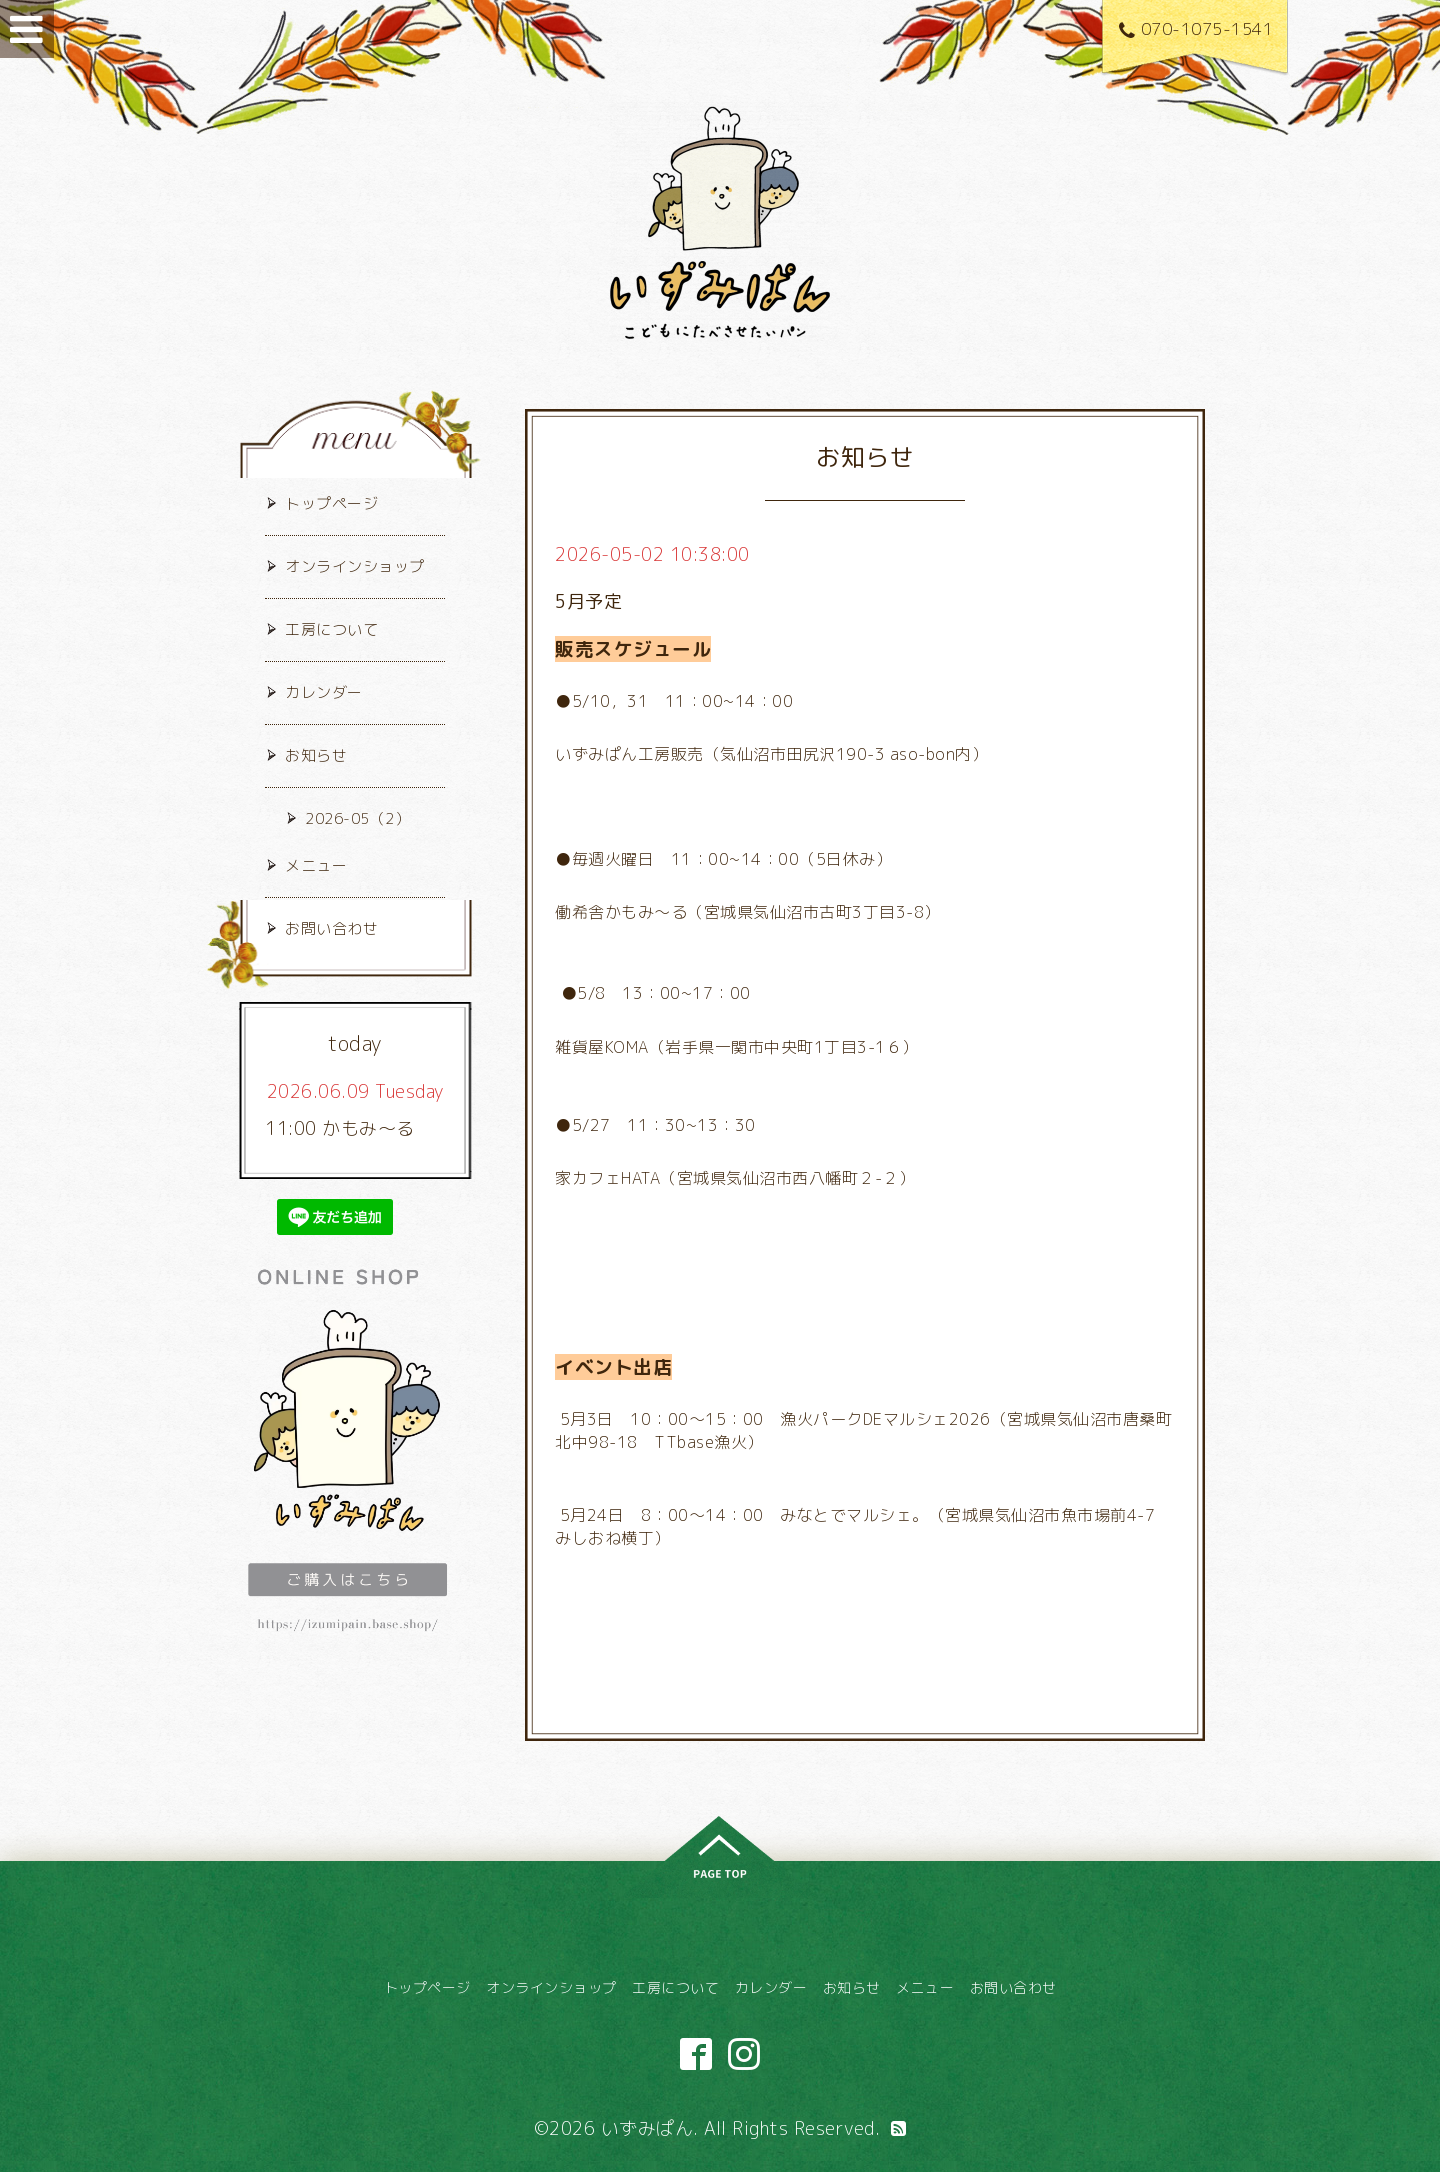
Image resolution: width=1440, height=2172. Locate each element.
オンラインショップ (355, 566)
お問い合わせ (331, 928)
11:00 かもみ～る (340, 1128)
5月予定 (588, 601)
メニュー (316, 865)
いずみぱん (647, 2128)
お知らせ (316, 755)
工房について (331, 629)
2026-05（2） (357, 818)
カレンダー (324, 692)
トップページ (331, 503)
